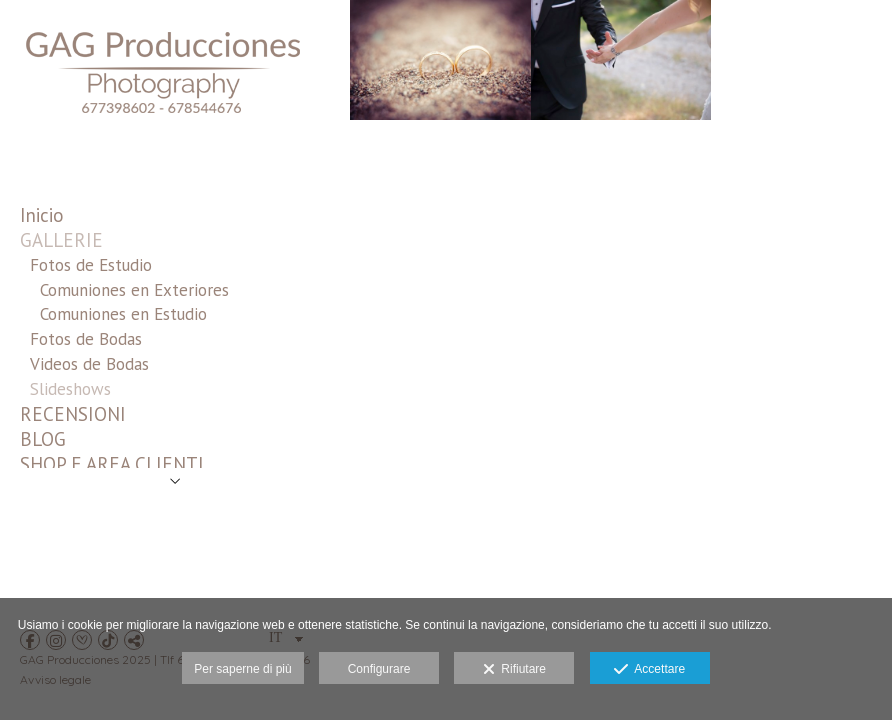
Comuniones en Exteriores (134, 290)
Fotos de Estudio (91, 265)
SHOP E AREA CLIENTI (112, 464)
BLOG (43, 439)
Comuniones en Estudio (123, 314)
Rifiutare (514, 670)
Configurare (379, 669)
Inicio (42, 215)
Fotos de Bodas (86, 339)
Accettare (649, 670)
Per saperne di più (242, 669)
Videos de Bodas (89, 364)
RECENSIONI (73, 414)
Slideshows (70, 389)
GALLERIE (61, 240)
